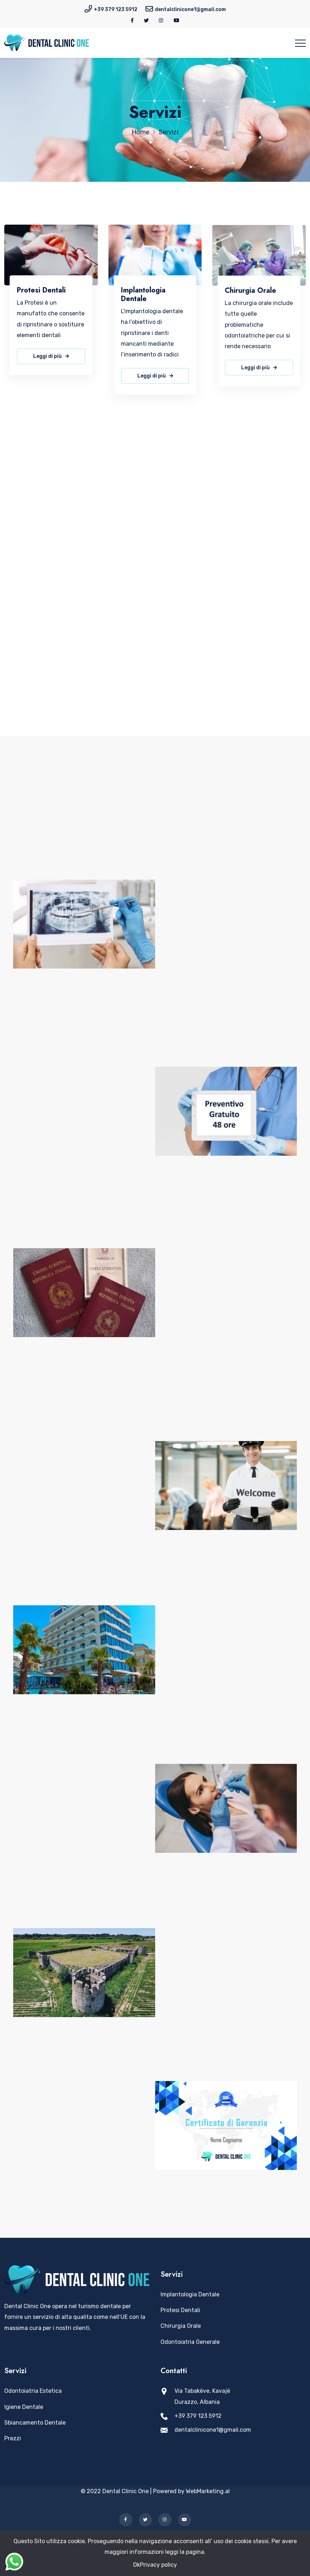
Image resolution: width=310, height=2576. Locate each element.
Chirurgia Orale (250, 296)
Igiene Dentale (23, 2407)
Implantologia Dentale (143, 295)
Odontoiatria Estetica (33, 2390)
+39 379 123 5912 (115, 9)
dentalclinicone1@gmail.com (190, 9)
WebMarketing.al (208, 2491)
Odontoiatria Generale (190, 2342)
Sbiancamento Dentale (35, 2422)
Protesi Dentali (41, 290)
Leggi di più (51, 357)
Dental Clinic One (125, 2491)
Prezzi (12, 2438)
